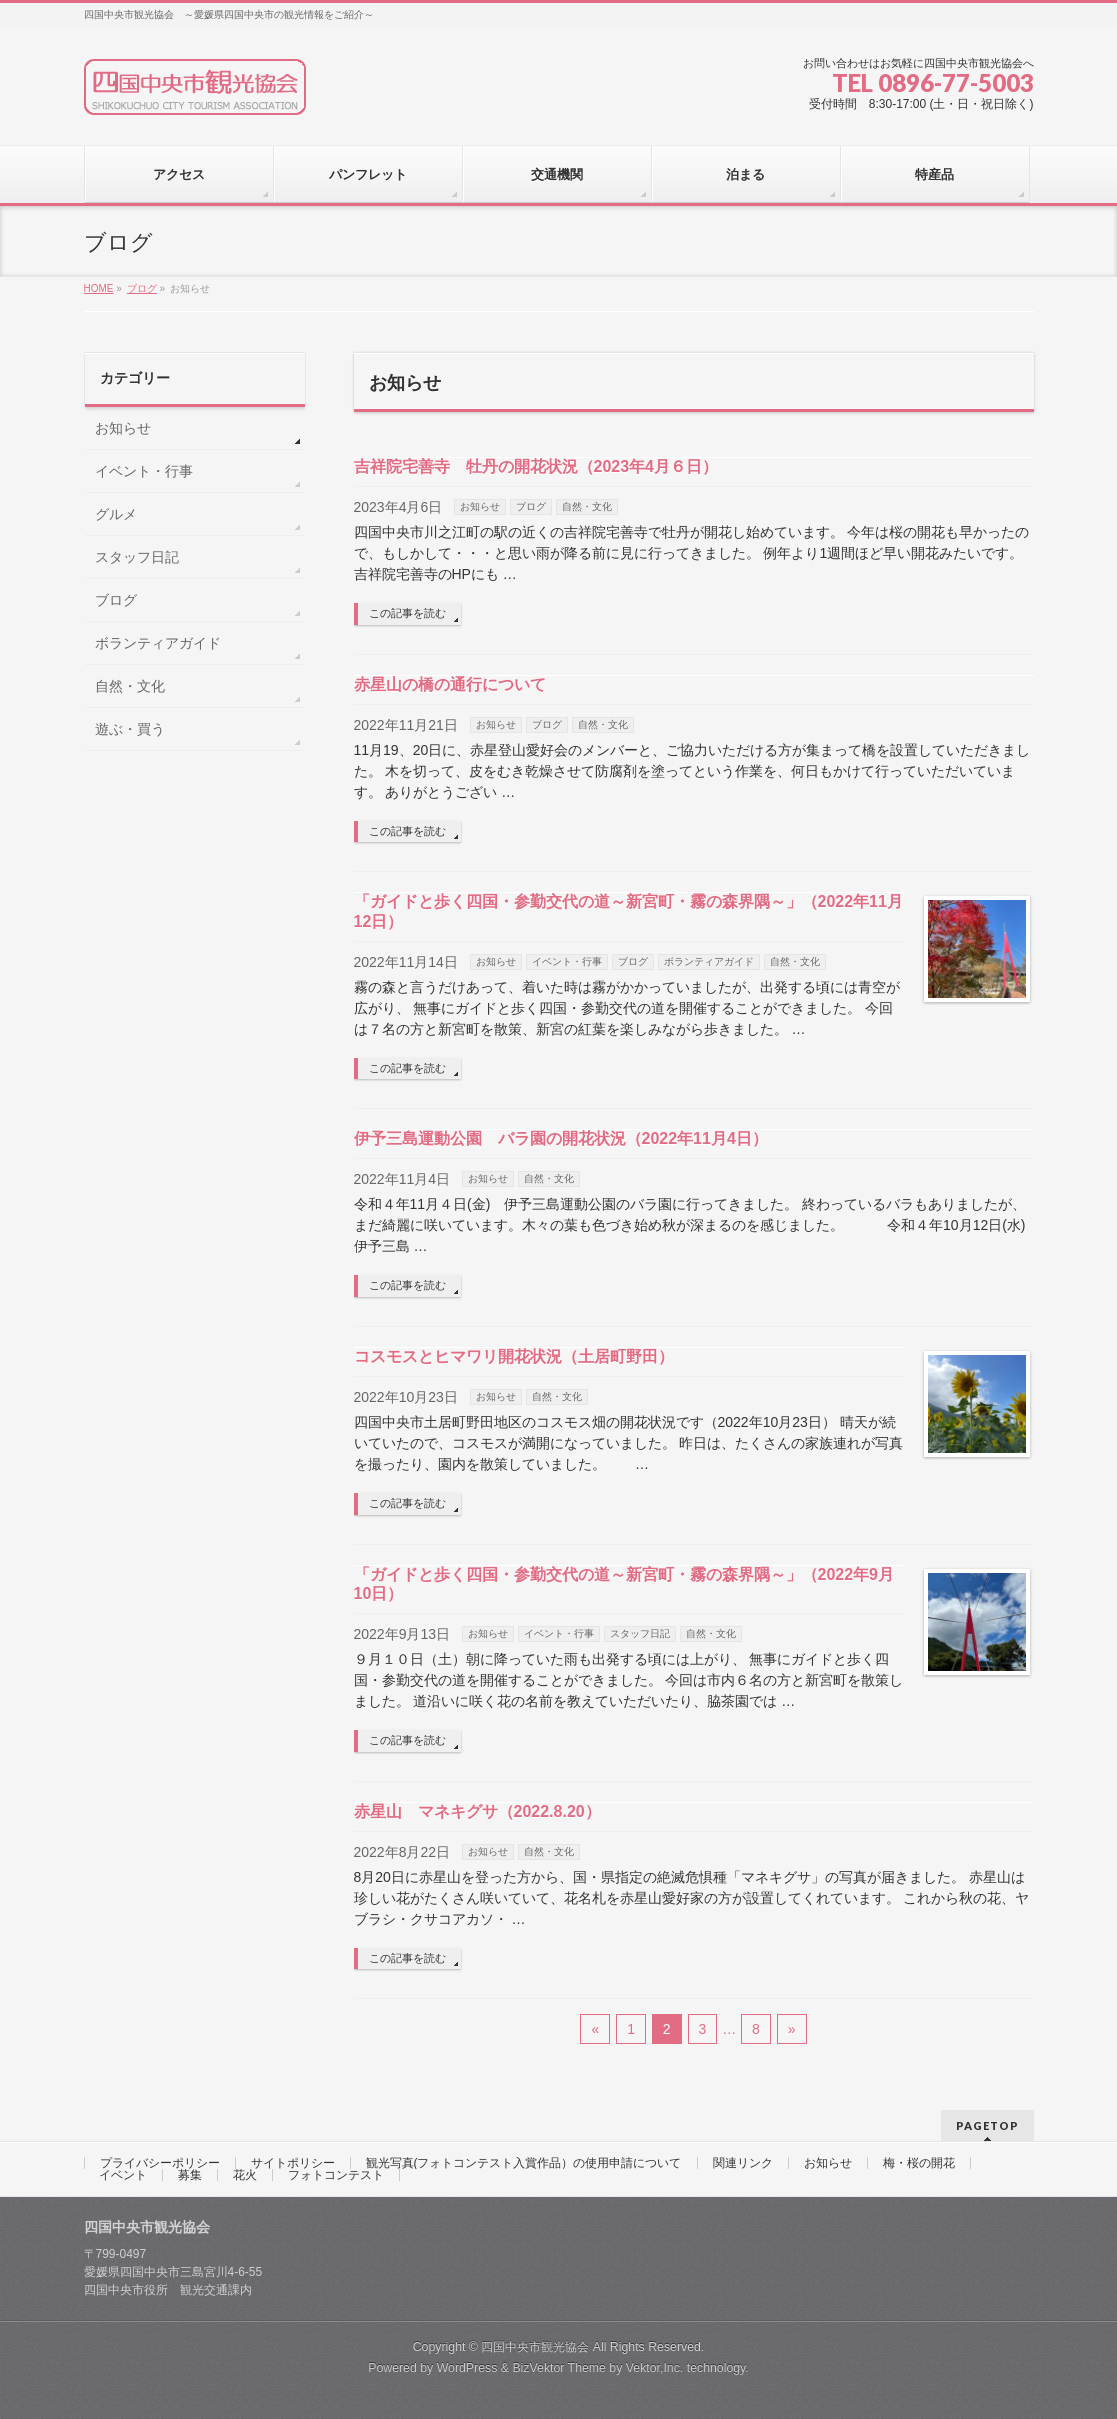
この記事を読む (407, 613)
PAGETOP (987, 2125)
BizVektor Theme (559, 2368)
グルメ (116, 514)
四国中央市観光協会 (535, 2347)
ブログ (531, 506)
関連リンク (743, 2163)
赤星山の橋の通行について (450, 684)
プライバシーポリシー (160, 2163)
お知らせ (480, 506)
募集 (190, 2175)
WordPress (467, 2368)
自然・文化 (587, 506)
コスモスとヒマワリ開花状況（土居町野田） (514, 1356)
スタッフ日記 (640, 1633)
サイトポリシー (293, 2163)
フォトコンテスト (336, 2175)
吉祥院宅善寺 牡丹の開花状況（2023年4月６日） (536, 466)
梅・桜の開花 (919, 2163)
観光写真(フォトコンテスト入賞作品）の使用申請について (524, 2163)
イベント (123, 2175)
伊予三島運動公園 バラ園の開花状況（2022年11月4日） (561, 1138)
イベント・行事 (567, 961)
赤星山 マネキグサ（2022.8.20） (477, 1811)
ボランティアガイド (709, 961)
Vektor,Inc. (655, 2368)
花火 (245, 2175)
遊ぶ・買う (130, 729)
